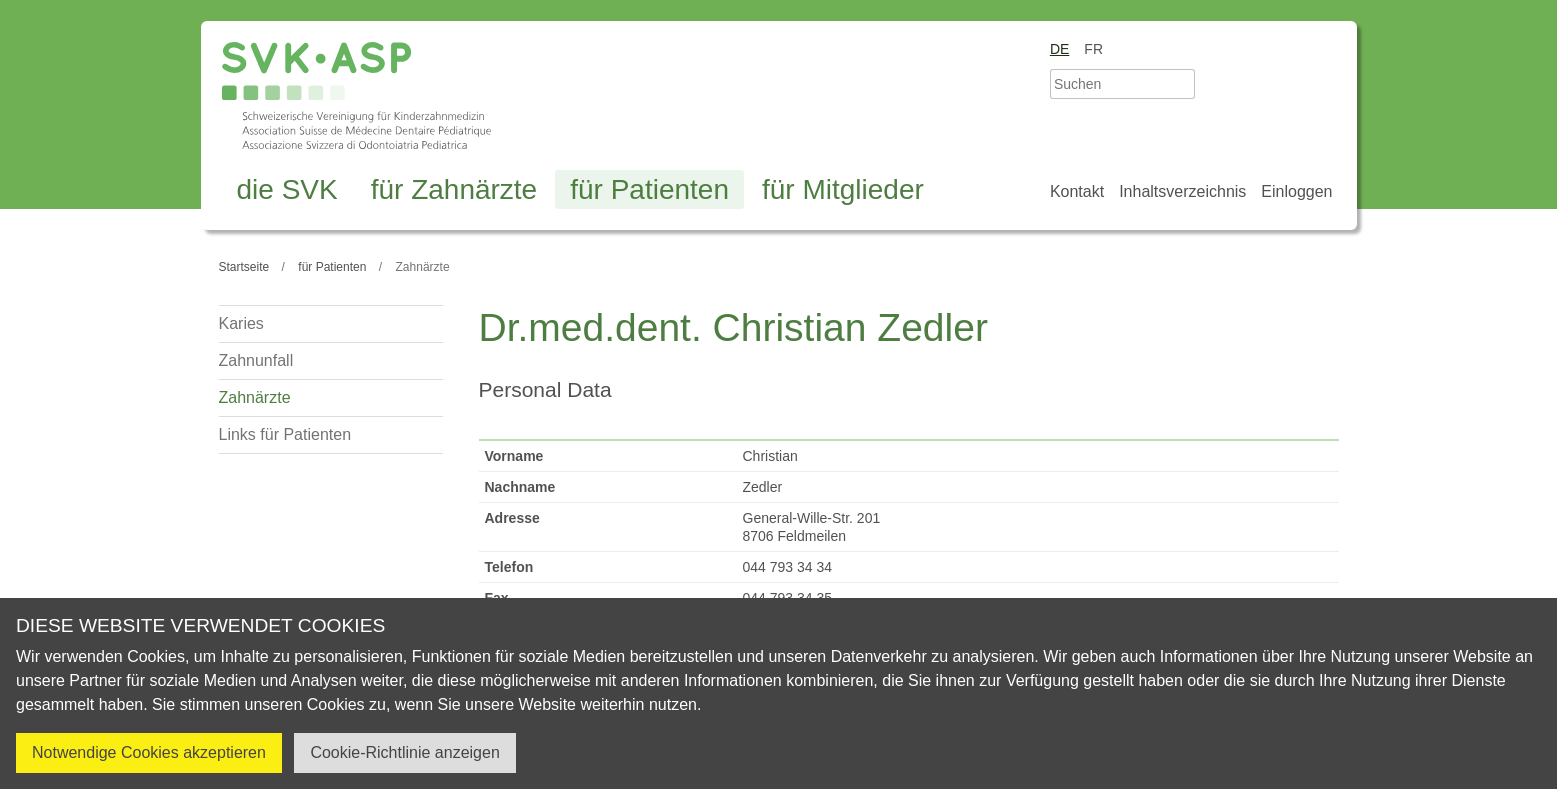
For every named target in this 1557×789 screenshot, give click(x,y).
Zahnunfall (256, 360)
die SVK (287, 189)
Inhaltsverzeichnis (1182, 191)
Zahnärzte (255, 397)
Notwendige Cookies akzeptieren (149, 752)
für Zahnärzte (454, 189)
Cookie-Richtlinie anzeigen (404, 752)
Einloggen (1296, 191)
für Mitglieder (843, 189)
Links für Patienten (285, 434)
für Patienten (649, 189)
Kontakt (1077, 191)
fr (1093, 49)
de (1059, 49)
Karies (241, 323)
